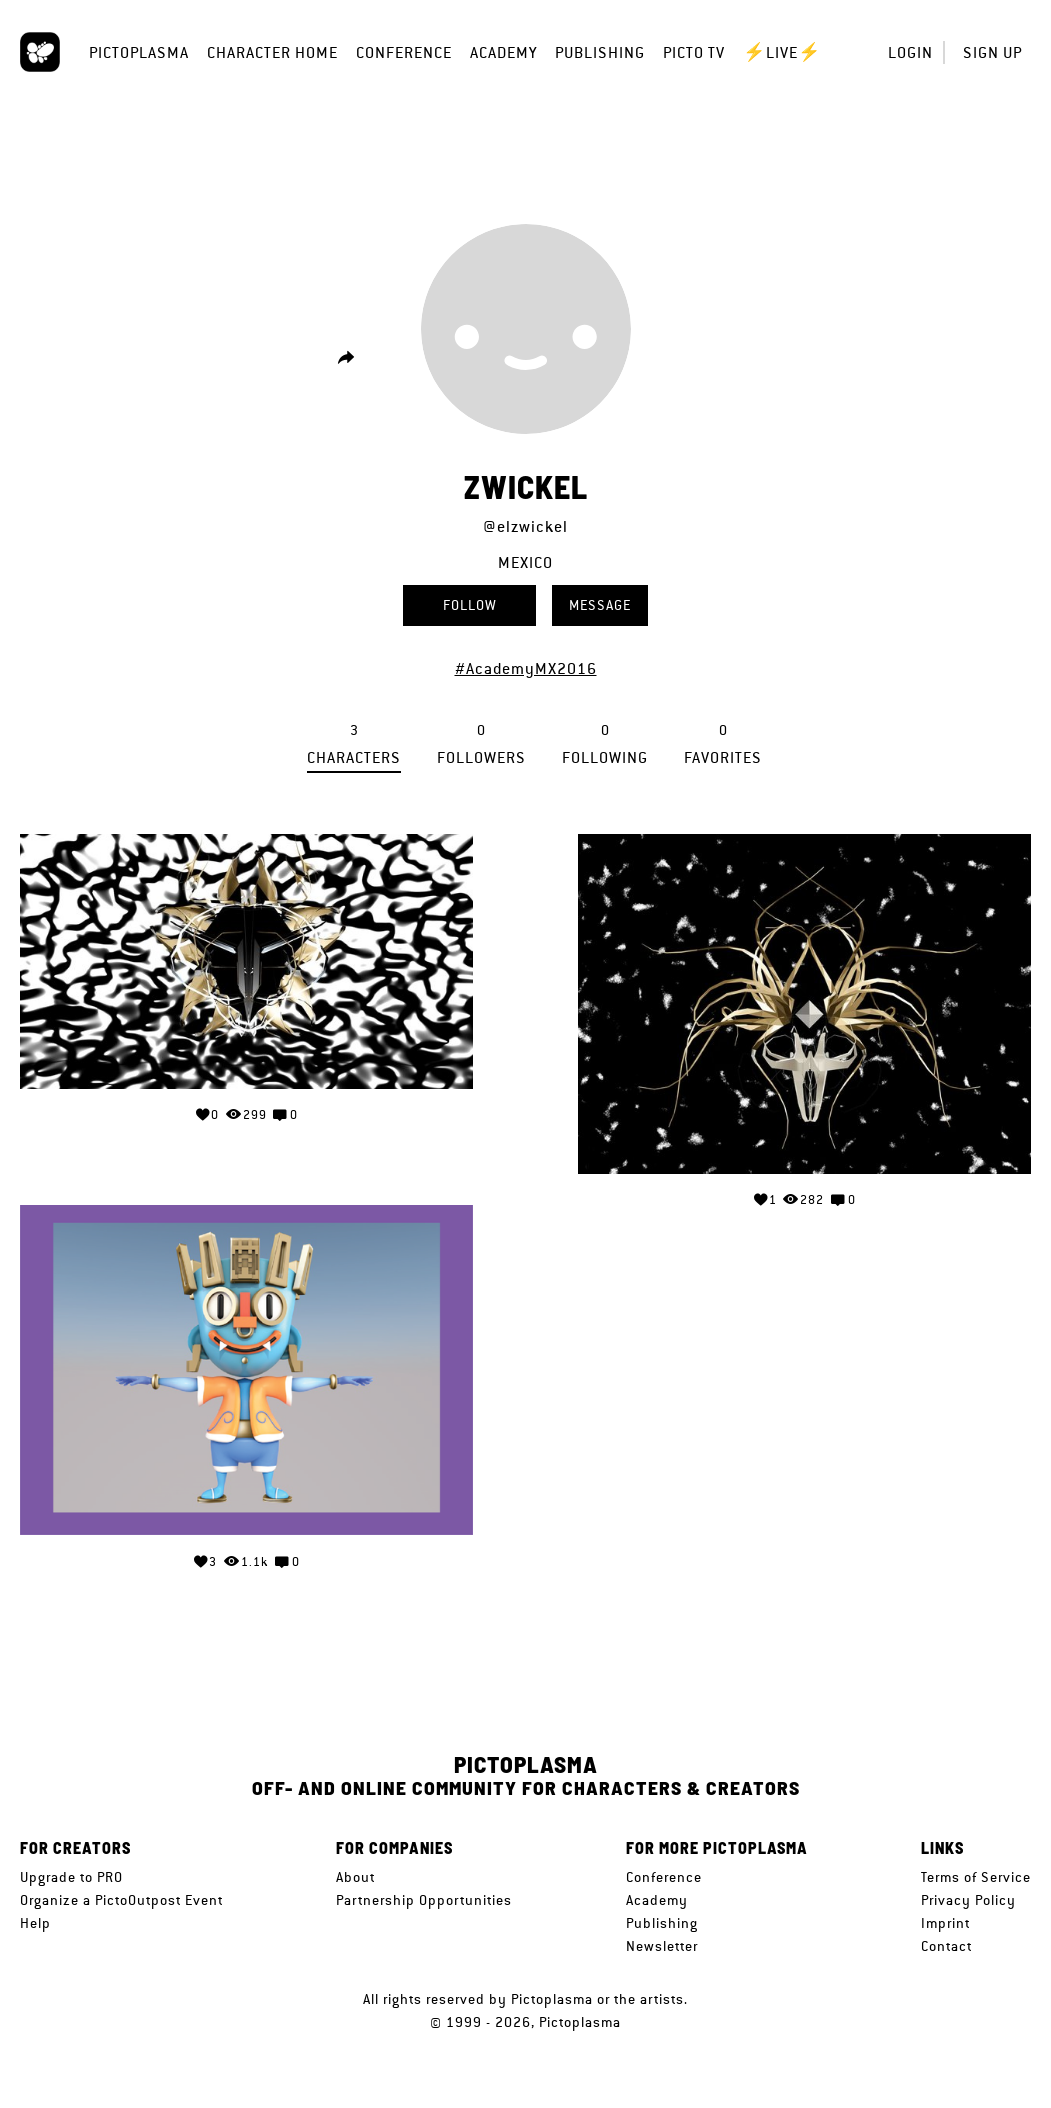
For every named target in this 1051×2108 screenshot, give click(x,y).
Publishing (600, 52)
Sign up (992, 52)
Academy (503, 52)
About (355, 1877)
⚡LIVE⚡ (782, 52)
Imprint (945, 1923)
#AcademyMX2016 (526, 668)
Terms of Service (976, 1877)
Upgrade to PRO (71, 1877)
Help (35, 1923)
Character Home (272, 52)
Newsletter (662, 1946)
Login (910, 52)
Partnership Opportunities (424, 1900)
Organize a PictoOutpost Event (121, 1900)
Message (600, 605)
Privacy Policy (968, 1900)
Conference (404, 52)
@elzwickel (525, 526)
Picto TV (694, 52)
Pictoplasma (139, 52)
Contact (946, 1946)
